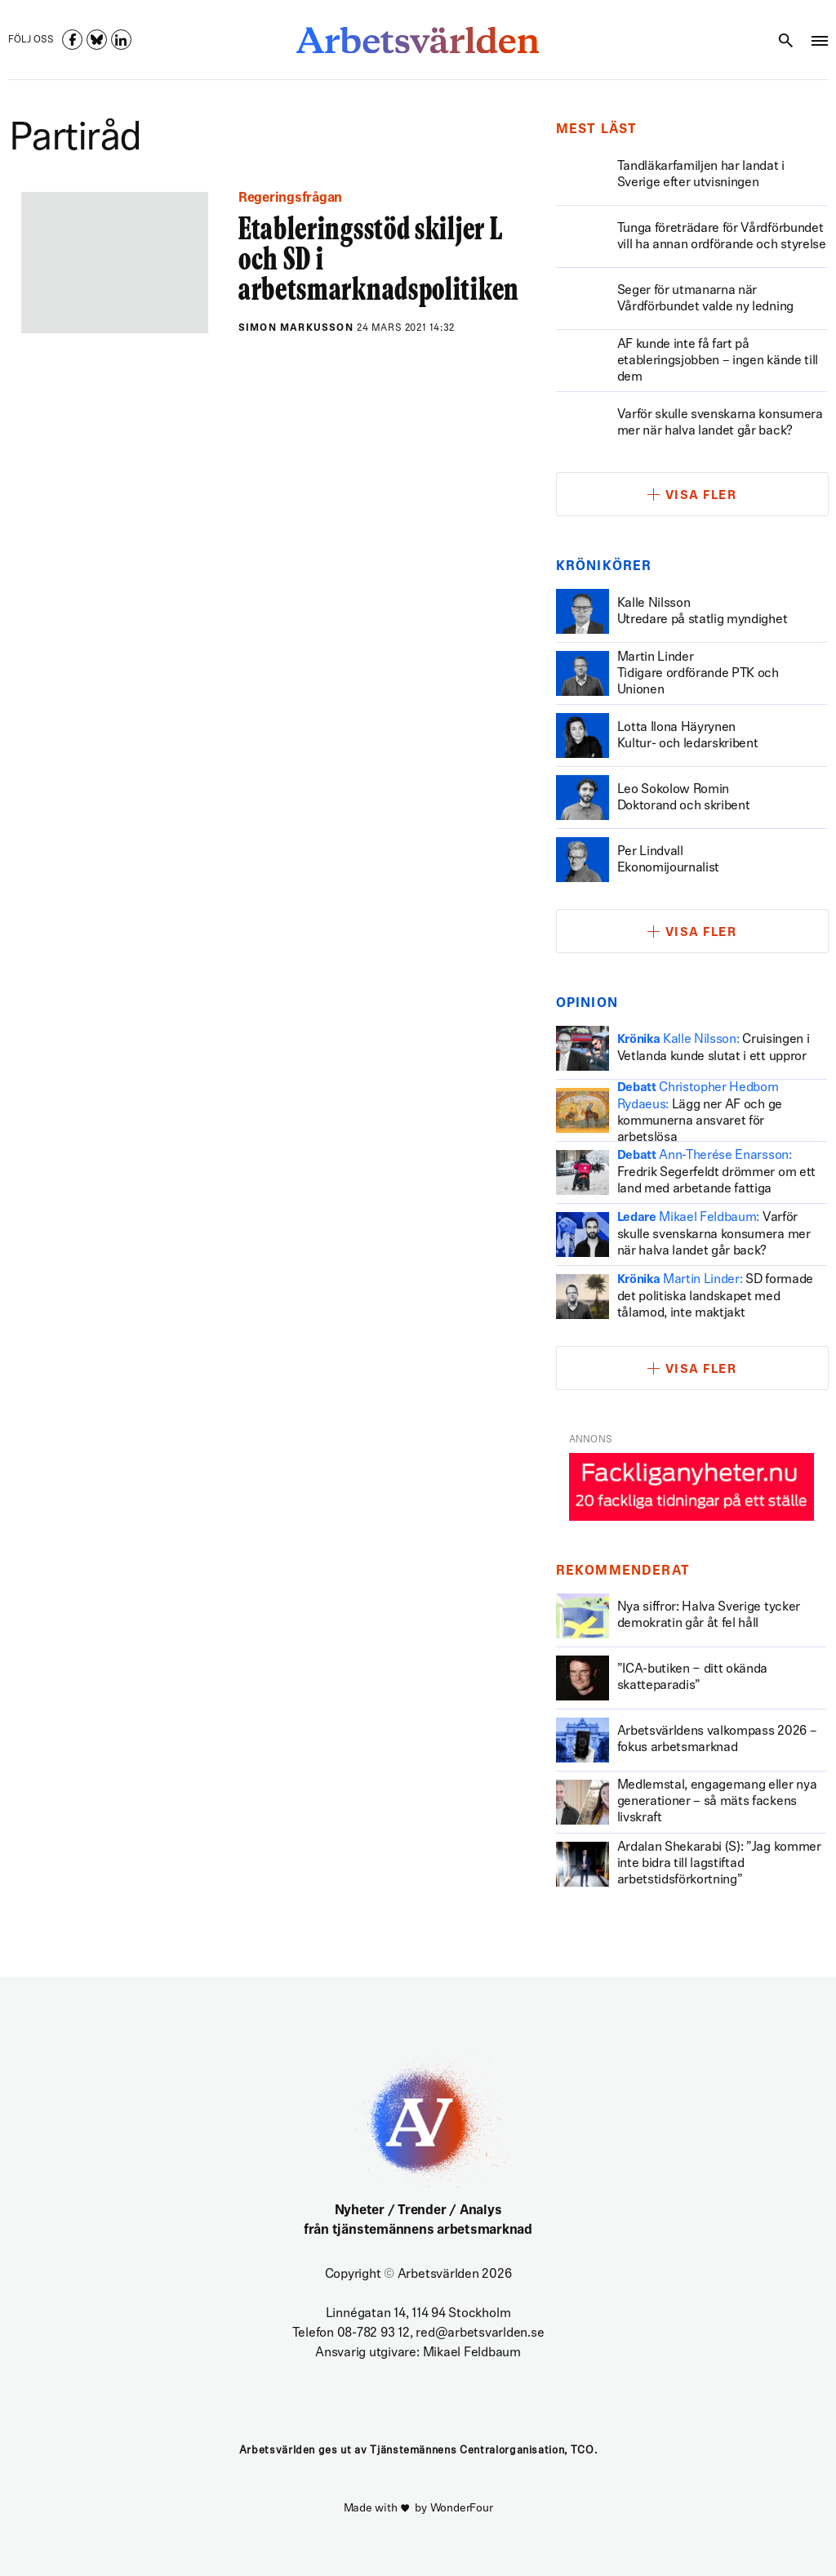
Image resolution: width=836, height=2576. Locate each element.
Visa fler (701, 496)
